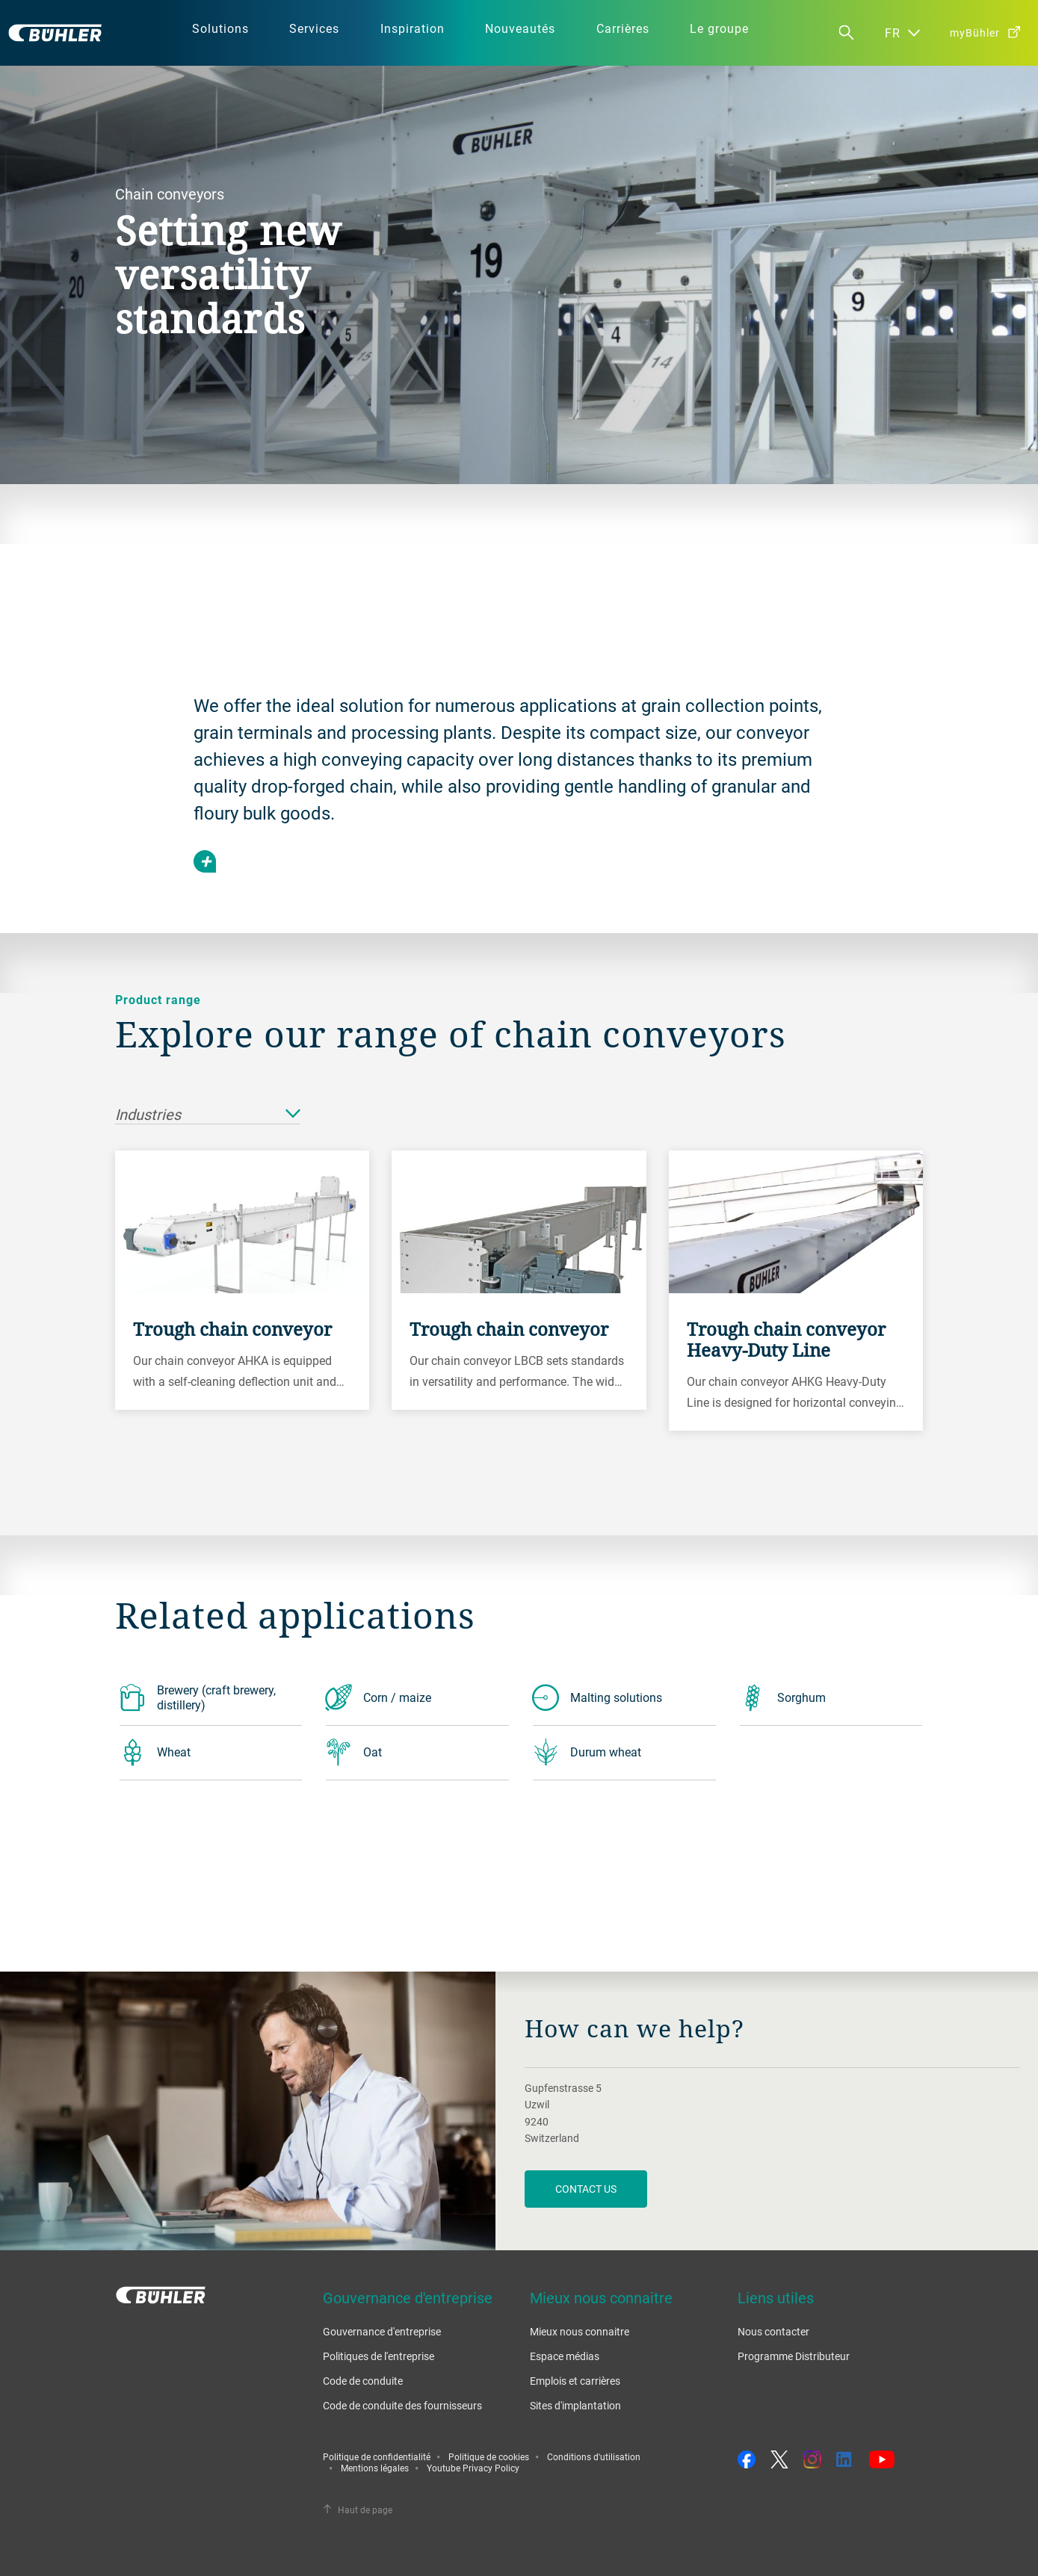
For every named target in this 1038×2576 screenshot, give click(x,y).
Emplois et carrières (575, 2381)
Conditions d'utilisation (593, 2456)
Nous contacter (773, 2331)
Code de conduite (363, 2381)
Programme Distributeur (794, 2356)
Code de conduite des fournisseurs (402, 2405)
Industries (207, 1115)
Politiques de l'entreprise (378, 2356)
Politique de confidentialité (376, 2456)
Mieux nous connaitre (579, 2331)
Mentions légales (375, 2468)
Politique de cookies (488, 2456)
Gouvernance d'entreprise (382, 2331)
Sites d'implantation (575, 2405)
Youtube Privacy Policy (473, 2468)
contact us (586, 2189)
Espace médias (564, 2356)
